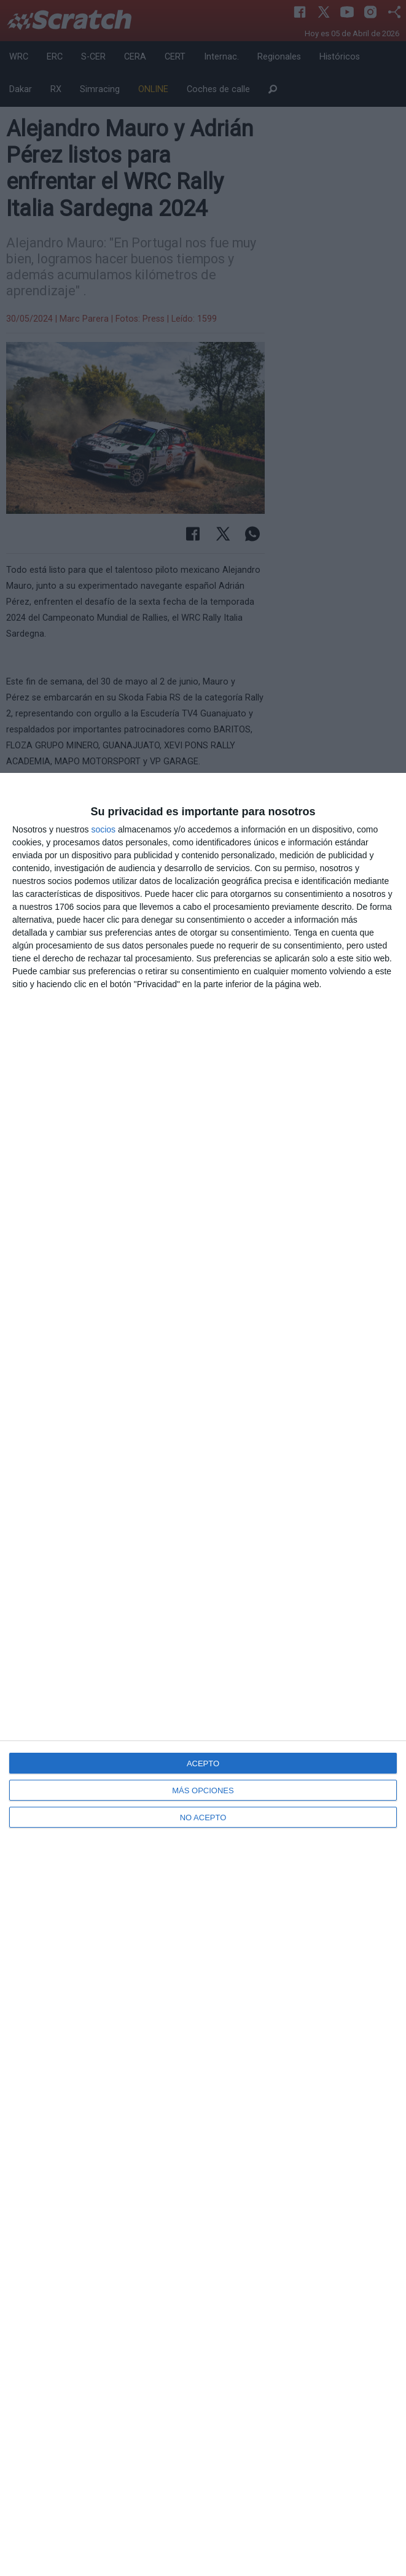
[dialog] (203, 1674)
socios (103, 829)
